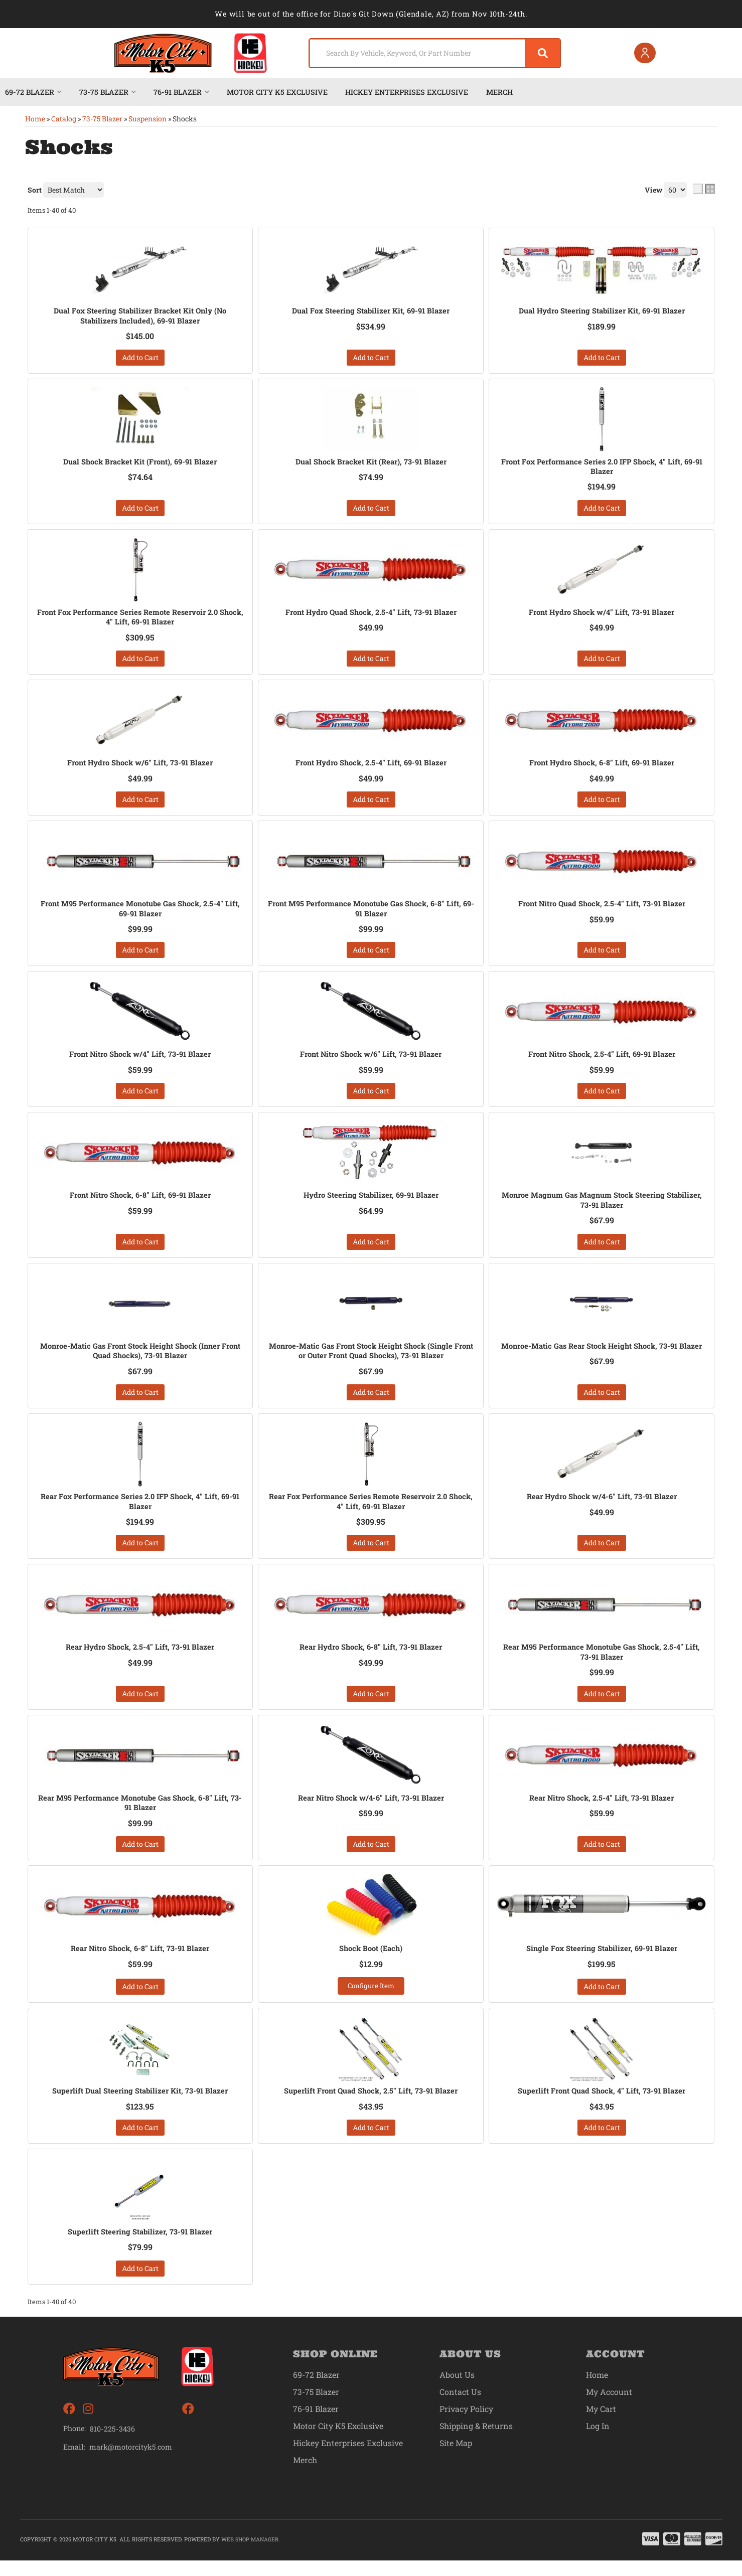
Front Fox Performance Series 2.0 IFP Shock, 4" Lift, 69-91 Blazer (601, 468)
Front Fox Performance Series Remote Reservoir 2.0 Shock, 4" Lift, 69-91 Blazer (140, 620)
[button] (427, 53)
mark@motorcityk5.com (131, 2462)
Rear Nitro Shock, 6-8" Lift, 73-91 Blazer (140, 1962)
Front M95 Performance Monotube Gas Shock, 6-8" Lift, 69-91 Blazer (371, 913)
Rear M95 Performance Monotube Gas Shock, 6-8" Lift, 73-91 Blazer (140, 1815)
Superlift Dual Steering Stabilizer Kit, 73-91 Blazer (140, 2106)
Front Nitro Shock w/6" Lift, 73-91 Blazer (371, 1060)
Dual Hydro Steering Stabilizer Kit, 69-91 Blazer (602, 311)
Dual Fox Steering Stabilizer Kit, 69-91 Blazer (370, 311)
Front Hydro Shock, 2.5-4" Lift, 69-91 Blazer (371, 767)
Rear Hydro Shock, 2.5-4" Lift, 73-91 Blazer (140, 1658)
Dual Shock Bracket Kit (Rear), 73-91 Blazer (371, 463)
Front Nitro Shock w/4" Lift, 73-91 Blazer (140, 1060)
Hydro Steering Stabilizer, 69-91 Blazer (371, 1202)
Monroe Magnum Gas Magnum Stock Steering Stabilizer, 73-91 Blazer (602, 1207)
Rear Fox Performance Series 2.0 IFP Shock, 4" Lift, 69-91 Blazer (140, 1511)
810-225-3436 (112, 2444)
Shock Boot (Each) (370, 1962)
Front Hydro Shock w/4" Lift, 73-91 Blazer (602, 615)
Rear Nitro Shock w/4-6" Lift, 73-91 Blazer (371, 1810)
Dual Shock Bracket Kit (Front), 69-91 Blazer (140, 463)
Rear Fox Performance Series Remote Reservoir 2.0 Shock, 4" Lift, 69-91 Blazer (371, 1511)
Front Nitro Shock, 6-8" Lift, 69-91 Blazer (140, 1202)
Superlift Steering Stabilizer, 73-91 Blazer (140, 2247)
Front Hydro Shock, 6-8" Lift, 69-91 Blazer (601, 767)
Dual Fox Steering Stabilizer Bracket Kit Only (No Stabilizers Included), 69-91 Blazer (140, 316)
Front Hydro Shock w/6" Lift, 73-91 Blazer (140, 767)
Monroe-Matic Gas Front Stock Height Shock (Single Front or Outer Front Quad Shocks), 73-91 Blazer (370, 1359)
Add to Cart (140, 358)
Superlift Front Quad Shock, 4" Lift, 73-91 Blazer (601, 2106)
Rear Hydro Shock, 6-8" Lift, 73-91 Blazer (371, 1658)
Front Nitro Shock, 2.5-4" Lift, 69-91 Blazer (602, 1060)
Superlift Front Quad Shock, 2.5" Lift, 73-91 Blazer (371, 2106)
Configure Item (370, 2000)
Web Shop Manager (250, 2555)
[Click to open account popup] (642, 53)
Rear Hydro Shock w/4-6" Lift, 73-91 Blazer (602, 1506)
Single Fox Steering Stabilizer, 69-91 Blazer (601, 1962)
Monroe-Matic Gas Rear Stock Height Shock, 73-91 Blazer (601, 1359)
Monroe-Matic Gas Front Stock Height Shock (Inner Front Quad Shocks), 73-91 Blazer (140, 1359)
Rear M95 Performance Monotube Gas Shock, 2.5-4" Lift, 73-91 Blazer (601, 1663)
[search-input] (407, 53)
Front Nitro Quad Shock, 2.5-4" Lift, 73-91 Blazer (601, 908)
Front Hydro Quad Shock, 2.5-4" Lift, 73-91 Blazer (371, 615)
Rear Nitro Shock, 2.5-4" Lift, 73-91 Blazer (601, 1810)
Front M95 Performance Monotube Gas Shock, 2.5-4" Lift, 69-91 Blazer (140, 913)
